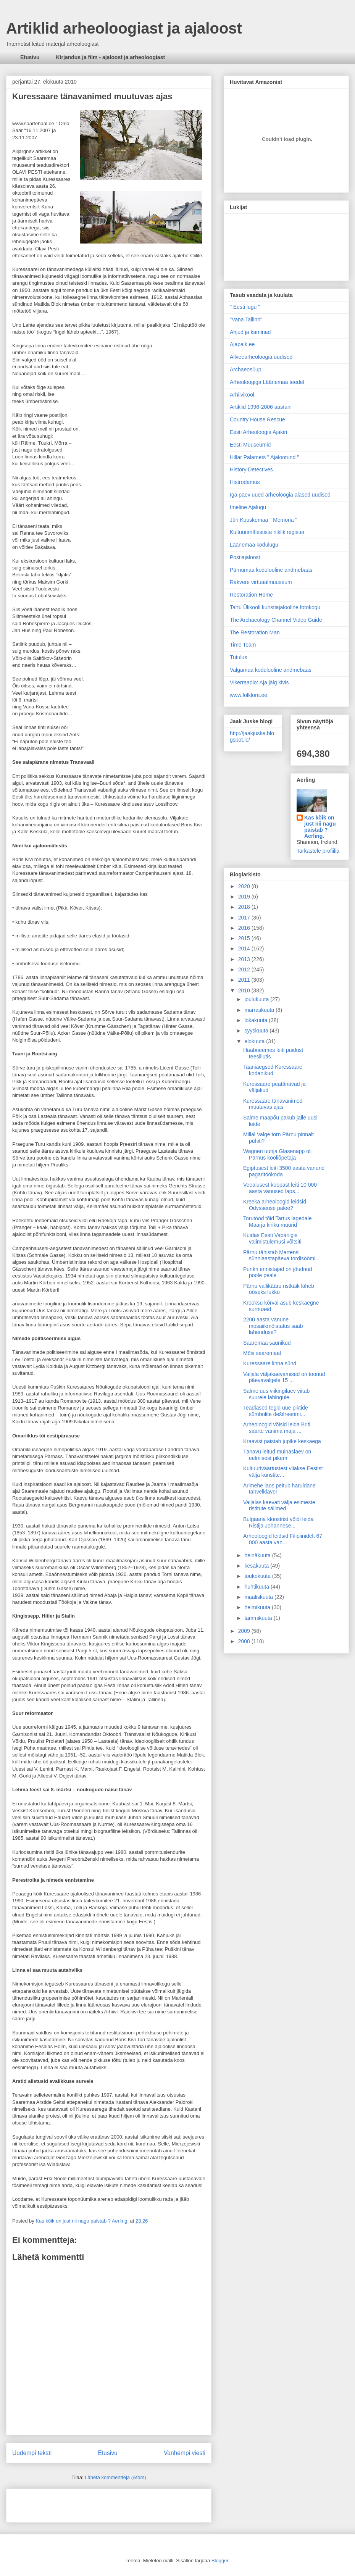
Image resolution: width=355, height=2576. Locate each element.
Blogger (219, 2560)
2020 (245, 886)
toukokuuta (258, 1576)
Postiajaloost (245, 557)
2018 (245, 907)
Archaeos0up (245, 369)
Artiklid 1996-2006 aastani (261, 407)
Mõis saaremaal (262, 1353)
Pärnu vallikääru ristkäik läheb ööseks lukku (278, 1289)
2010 (245, 990)
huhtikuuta (257, 1587)
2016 (245, 928)
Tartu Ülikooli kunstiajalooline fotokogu (275, 607)
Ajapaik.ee (242, 344)
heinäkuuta (258, 1555)
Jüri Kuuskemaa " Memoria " (263, 520)
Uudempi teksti (32, 2453)
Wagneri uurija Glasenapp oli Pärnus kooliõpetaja (277, 1154)
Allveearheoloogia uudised (261, 357)
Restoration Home (251, 595)
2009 (245, 1631)
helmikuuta (258, 1607)
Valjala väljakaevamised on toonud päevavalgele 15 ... (284, 1377)
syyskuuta (256, 1030)
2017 (245, 918)
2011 (245, 980)
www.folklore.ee (248, 695)
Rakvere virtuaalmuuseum (261, 582)
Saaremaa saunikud (267, 1343)
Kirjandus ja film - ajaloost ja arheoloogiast (110, 57)
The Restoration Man (255, 632)
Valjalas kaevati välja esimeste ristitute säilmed (279, 1505)
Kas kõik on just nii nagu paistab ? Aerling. (83, 2221)
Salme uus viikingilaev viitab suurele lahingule (276, 1394)
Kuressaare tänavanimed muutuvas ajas (92, 96)
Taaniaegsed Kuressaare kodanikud (272, 1070)
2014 (245, 948)
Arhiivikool (242, 395)
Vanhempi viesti (184, 2453)
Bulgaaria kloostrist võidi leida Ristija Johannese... (278, 1522)
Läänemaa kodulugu (254, 545)
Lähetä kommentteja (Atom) (115, 2477)
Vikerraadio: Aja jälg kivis (259, 682)
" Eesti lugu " (245, 307)
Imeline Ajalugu (248, 507)
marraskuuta (260, 1010)
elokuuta (255, 1041)
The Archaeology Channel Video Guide (276, 620)
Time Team (243, 645)
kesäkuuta (257, 1566)
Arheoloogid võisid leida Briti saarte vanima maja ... (276, 1427)
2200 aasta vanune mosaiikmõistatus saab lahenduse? (273, 1326)
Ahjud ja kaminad (250, 332)
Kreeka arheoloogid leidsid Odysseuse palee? (274, 1204)
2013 (245, 959)
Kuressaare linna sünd (269, 1363)
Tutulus (238, 657)
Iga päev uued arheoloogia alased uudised (280, 495)
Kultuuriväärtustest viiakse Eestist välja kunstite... (283, 1471)
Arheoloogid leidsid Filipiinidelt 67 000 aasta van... (282, 1539)
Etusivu (30, 57)
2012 (245, 969)
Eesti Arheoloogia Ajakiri (258, 432)
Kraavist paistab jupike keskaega (282, 1441)
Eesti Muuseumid (250, 445)
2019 (245, 897)
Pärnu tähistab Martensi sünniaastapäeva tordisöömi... (281, 1255)
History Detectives (251, 469)
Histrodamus (245, 482)
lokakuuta (256, 1020)
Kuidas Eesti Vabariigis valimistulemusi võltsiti (272, 1238)
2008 (245, 1641)
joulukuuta (257, 999)
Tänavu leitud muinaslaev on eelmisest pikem (277, 1454)
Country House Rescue (257, 419)
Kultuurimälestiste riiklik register (267, 532)
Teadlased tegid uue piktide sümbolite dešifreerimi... (275, 1411)
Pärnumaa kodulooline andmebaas (271, 570)
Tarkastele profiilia (318, 851)
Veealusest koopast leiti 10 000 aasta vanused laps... (280, 1188)
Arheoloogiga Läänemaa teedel (267, 382)
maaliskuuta (259, 1597)
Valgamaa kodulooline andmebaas (270, 670)
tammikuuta (258, 1618)
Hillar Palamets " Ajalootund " (264, 457)
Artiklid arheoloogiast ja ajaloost (124, 28)
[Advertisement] (57, 2503)
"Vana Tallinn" (246, 319)
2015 (245, 938)
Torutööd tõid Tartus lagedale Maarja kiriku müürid (277, 1221)
